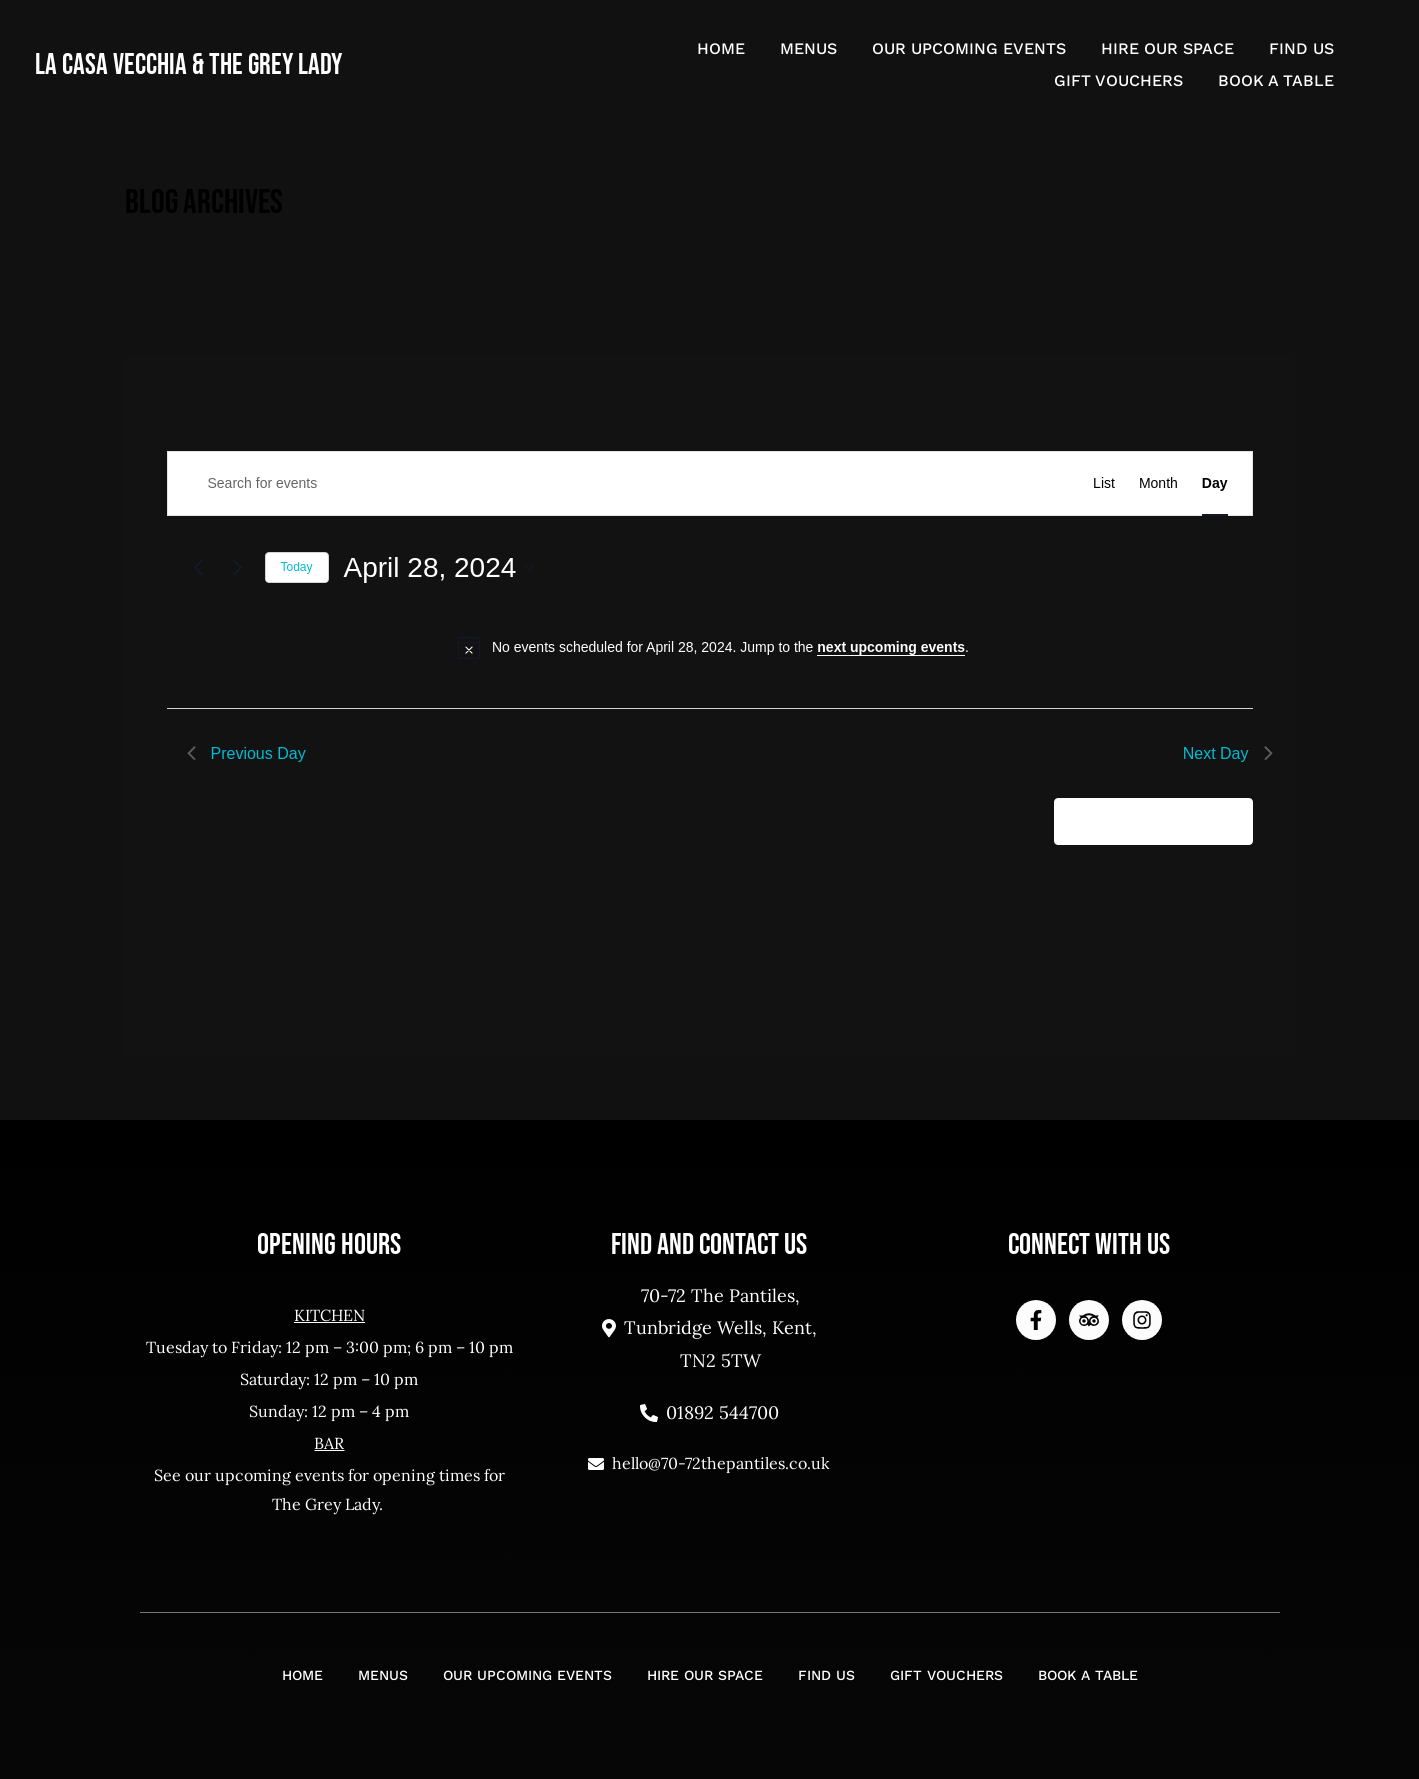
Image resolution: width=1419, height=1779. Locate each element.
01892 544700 (709, 1412)
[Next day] (238, 568)
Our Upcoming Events (969, 48)
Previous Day (246, 753)
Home (721, 48)
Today (297, 567)
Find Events (989, 483)
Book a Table (1276, 80)
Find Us (1301, 48)
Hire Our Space (1167, 48)
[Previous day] (199, 568)
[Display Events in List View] (1104, 483)
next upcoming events (891, 647)
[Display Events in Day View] (1215, 483)
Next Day (1228, 753)
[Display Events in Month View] (1158, 483)
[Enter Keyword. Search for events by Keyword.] (549, 483)
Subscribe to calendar (1142, 820)
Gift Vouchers (1118, 80)
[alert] (714, 647)
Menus (808, 48)
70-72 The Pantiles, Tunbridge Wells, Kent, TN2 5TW (709, 1328)
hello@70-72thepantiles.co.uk (709, 1463)
